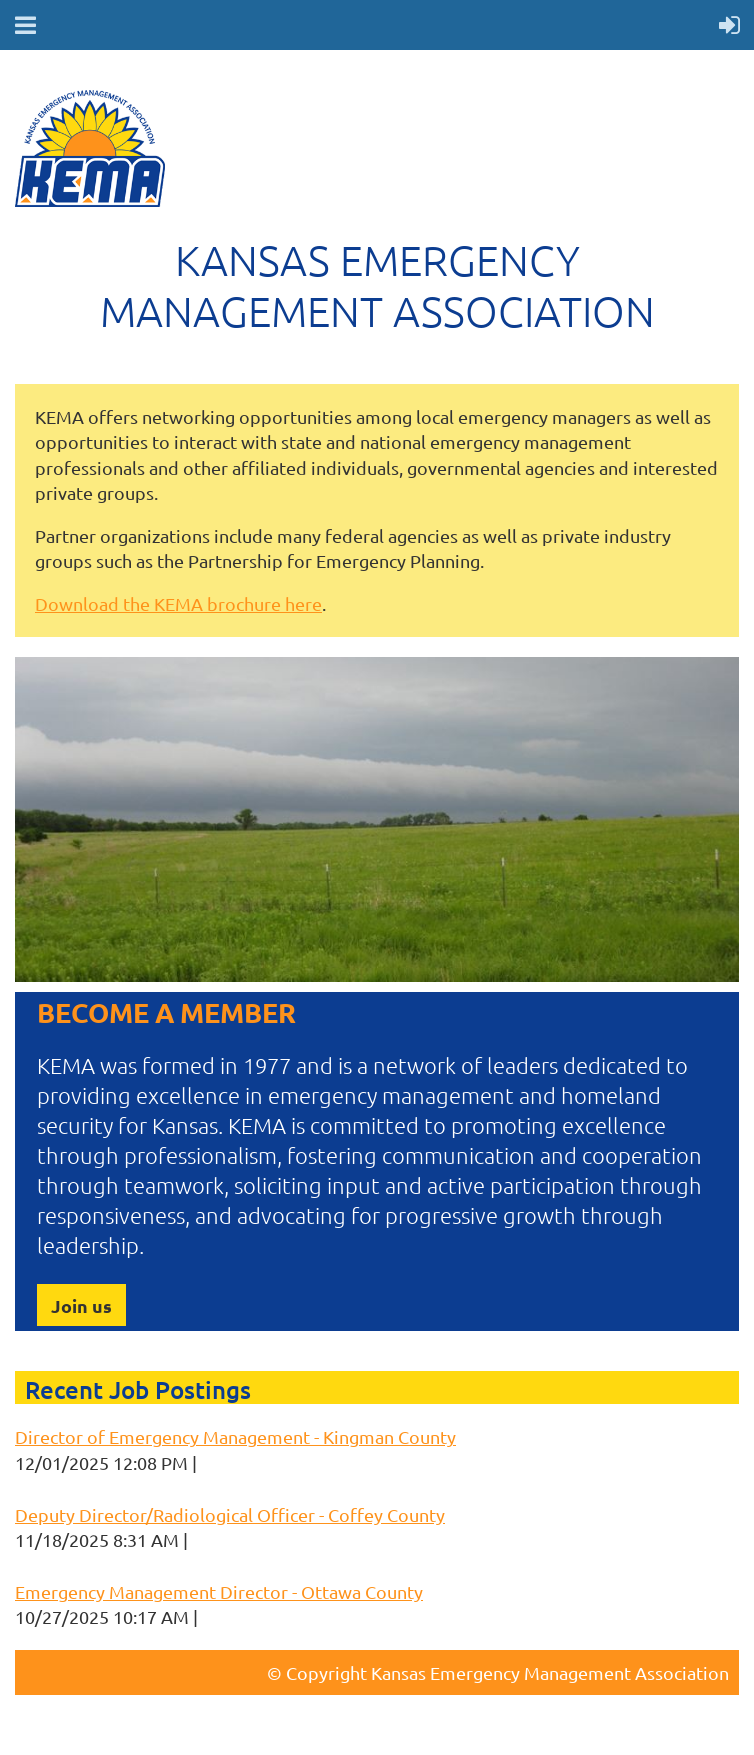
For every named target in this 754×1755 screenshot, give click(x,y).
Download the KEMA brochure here (178, 603)
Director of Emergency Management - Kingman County (235, 1436)
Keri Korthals (253, 1462)
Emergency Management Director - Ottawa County (219, 1591)
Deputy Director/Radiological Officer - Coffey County (230, 1514)
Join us (81, 1305)
